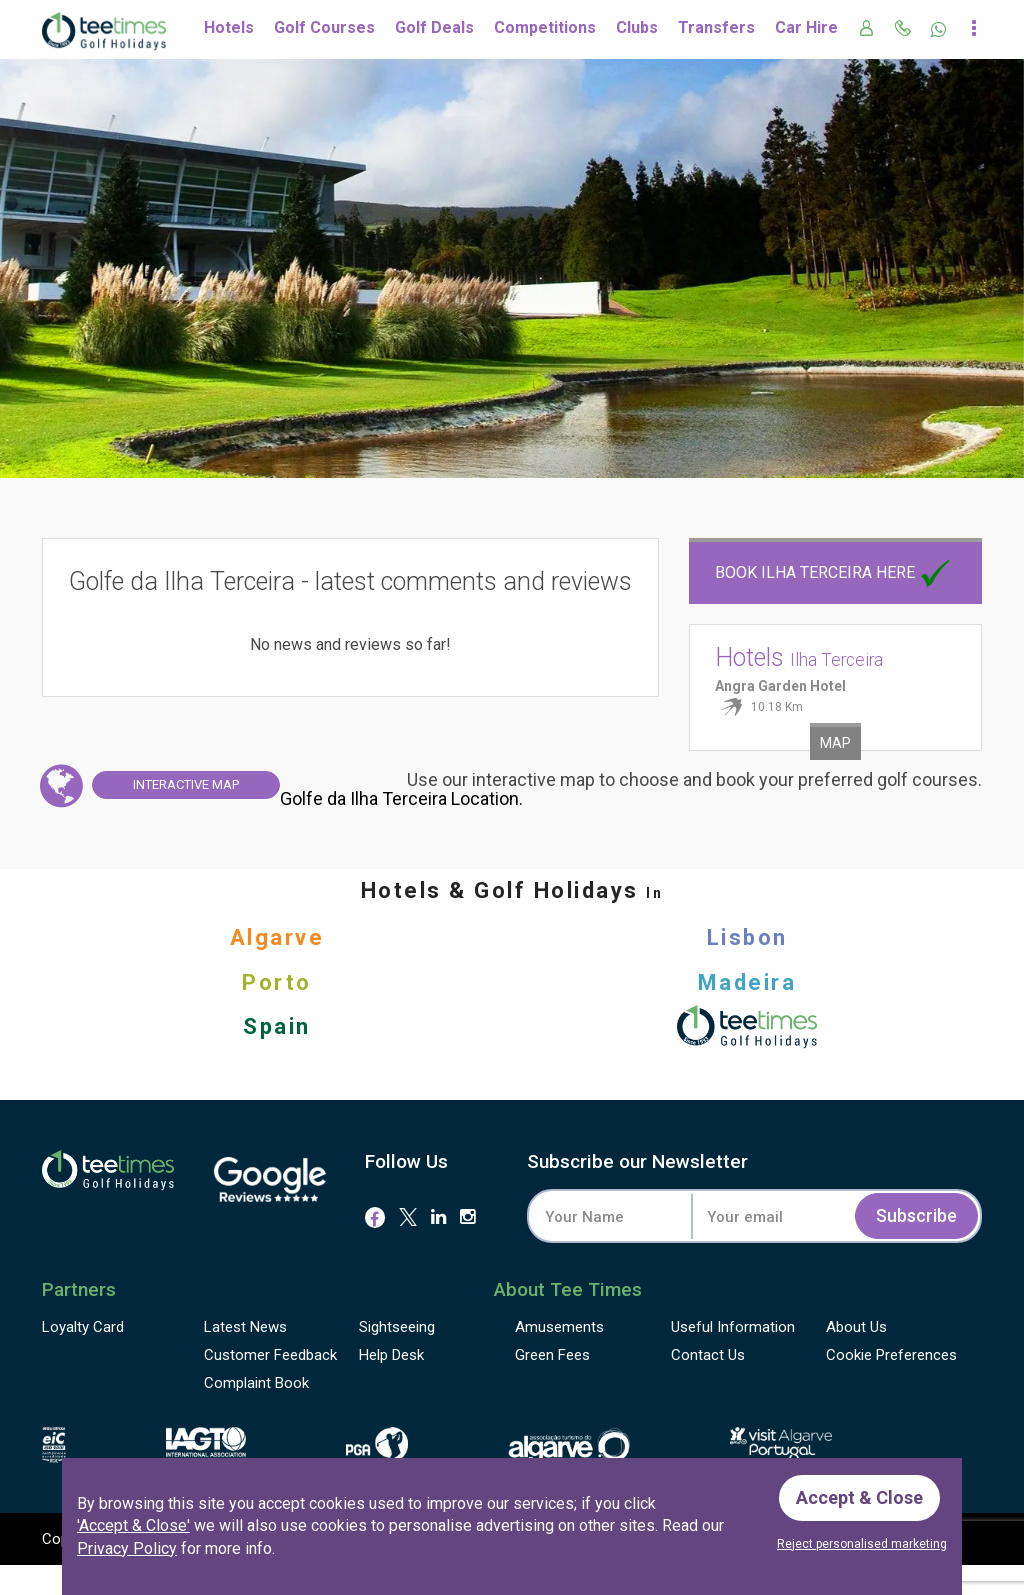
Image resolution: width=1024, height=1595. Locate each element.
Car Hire (806, 27)
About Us (856, 1327)
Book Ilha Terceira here (835, 572)
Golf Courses (324, 27)
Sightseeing (397, 1327)
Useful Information (733, 1327)
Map (835, 743)
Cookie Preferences (891, 1355)
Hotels (229, 27)
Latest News (245, 1327)
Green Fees (552, 1355)
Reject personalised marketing (862, 1544)
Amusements (559, 1327)
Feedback (270, 1355)
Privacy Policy (127, 1548)
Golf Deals (434, 27)
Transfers (716, 27)
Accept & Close (859, 1497)
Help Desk (391, 1355)
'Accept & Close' (133, 1525)
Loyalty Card (83, 1327)
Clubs (637, 27)
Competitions (545, 27)
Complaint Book (256, 1383)
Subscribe (916, 1215)
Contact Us (708, 1355)
